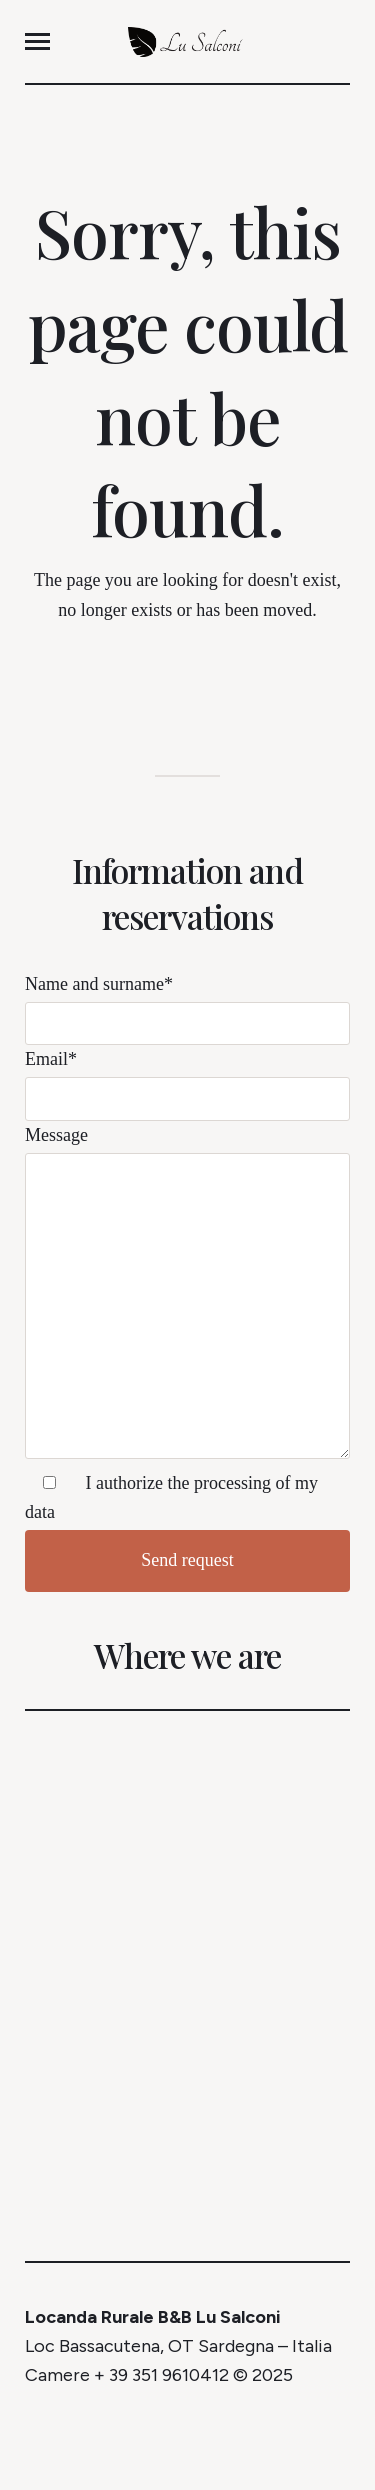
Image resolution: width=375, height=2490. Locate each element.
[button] (37, 41)
